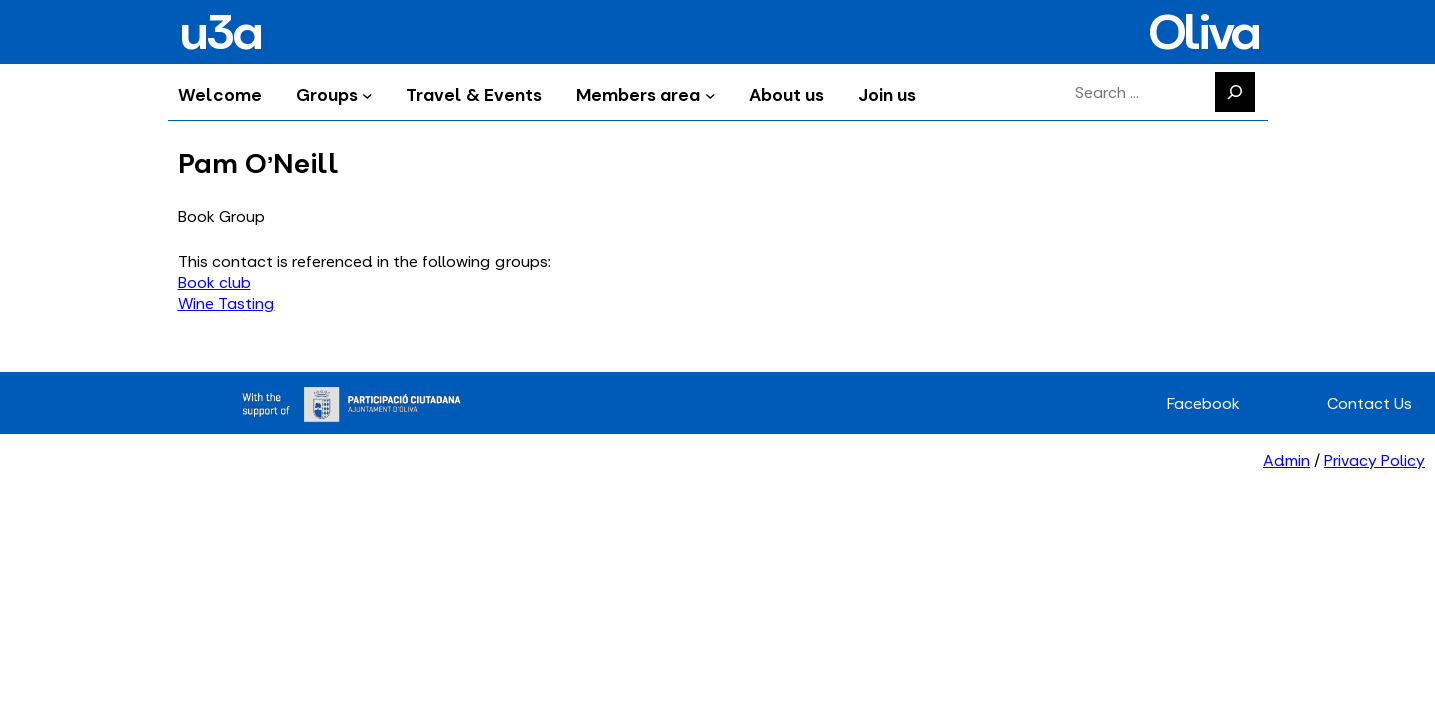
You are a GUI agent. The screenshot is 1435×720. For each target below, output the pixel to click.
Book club (214, 282)
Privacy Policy (1374, 460)
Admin (1286, 460)
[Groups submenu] (367, 94)
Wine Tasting (226, 303)
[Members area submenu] (710, 94)
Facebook (1203, 403)
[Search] (1235, 92)
